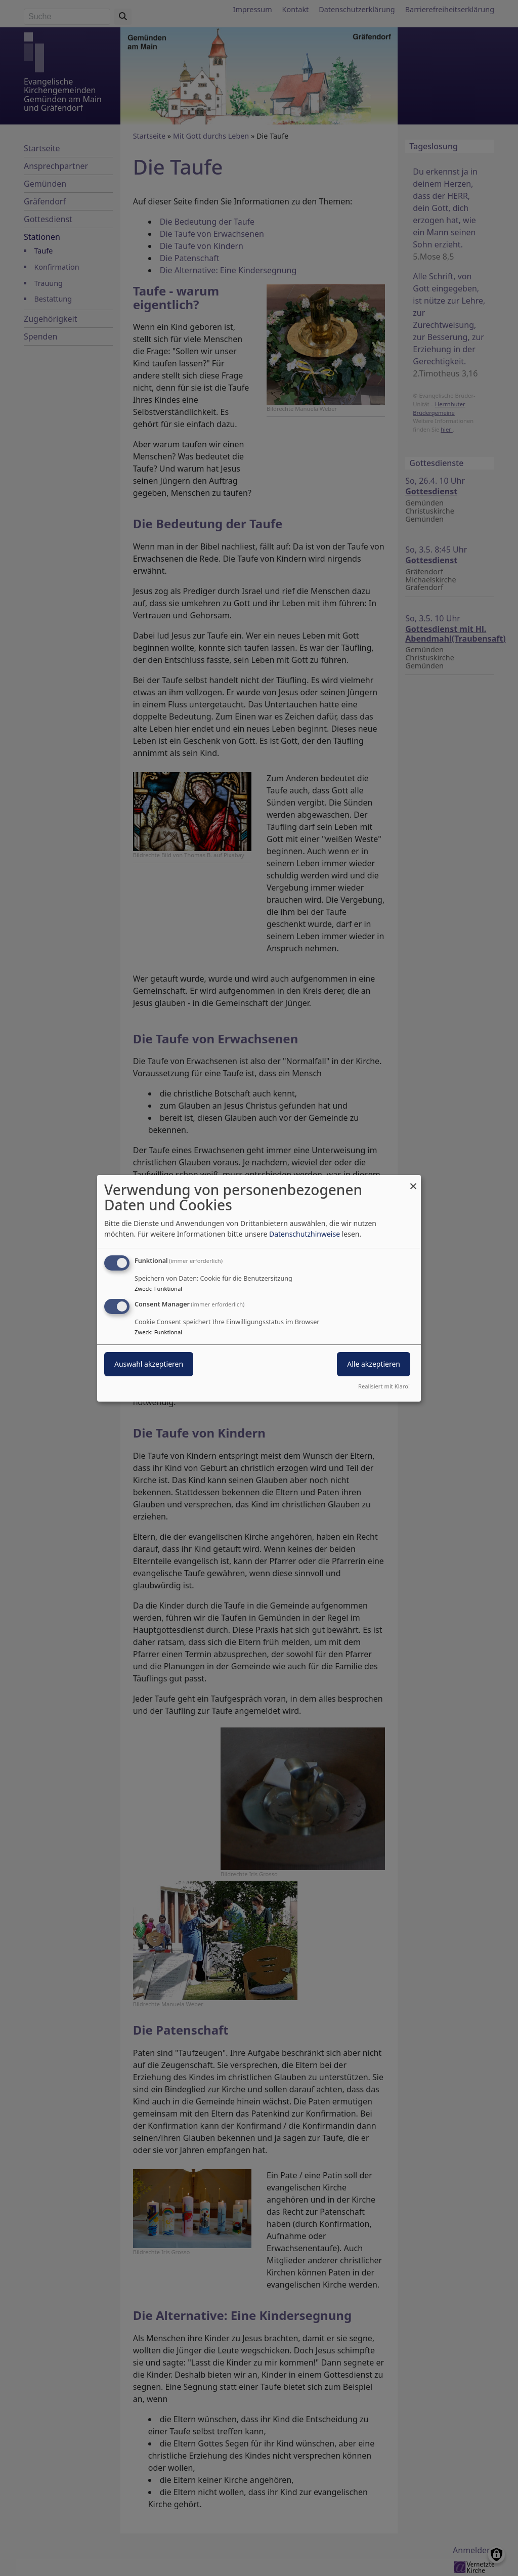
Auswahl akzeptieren (148, 1364)
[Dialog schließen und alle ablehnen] (413, 1180)
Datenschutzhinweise (304, 1234)
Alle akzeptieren (373, 1364)
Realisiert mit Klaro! (384, 1386)
